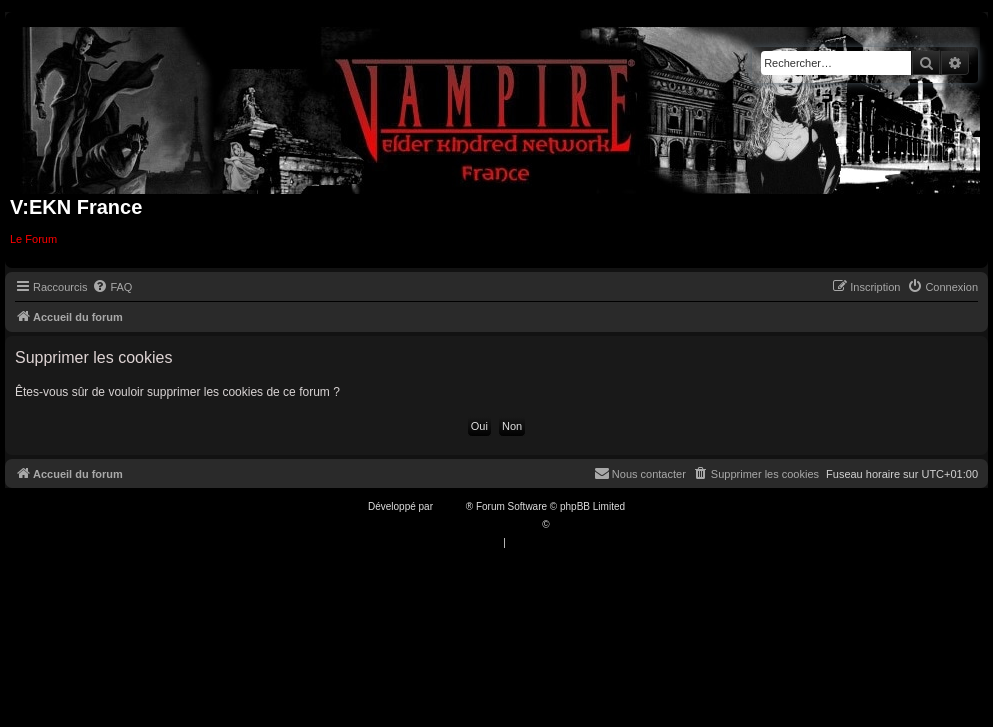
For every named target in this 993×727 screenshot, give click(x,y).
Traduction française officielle (475, 524)
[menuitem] (112, 287)
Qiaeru (567, 524)
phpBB (451, 506)
